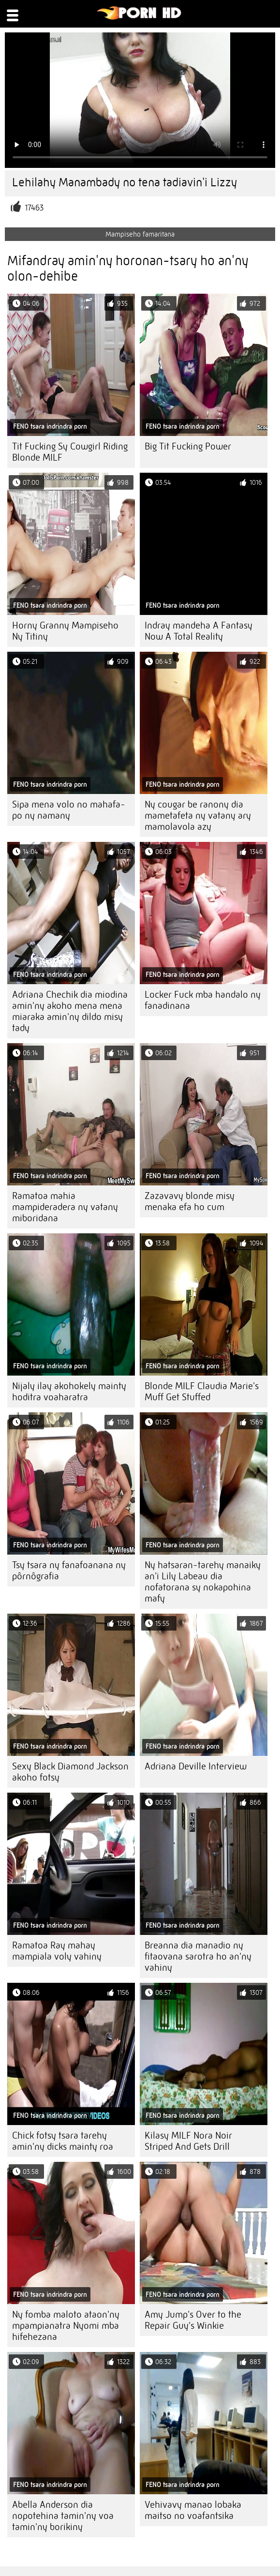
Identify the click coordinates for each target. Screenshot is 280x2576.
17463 (34, 207)
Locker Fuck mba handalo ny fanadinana (203, 1000)
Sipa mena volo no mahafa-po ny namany (68, 810)
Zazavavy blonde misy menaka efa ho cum (190, 1201)
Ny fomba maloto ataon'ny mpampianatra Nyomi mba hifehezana (65, 2325)
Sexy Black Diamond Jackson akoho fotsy (70, 1772)
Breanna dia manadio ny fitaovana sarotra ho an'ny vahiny (198, 1956)
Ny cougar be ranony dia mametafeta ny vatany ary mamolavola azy (198, 815)
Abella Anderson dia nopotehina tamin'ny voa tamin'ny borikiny (63, 2515)
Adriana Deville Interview (196, 1766)
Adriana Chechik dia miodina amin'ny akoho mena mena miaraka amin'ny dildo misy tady (70, 1011)
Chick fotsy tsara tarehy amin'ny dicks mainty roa (62, 2141)
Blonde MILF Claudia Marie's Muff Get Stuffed (202, 1391)
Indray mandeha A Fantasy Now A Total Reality (198, 631)
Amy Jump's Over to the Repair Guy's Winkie (193, 2320)
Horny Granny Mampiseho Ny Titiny (65, 631)
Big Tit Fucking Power (188, 446)
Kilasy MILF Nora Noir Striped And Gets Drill (188, 2141)
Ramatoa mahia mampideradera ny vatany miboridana (65, 1207)
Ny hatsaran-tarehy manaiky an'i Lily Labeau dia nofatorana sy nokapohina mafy (203, 1581)
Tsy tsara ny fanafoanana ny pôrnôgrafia (69, 1570)
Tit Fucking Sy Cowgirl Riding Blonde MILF (70, 452)
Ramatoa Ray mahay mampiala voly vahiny (57, 1951)
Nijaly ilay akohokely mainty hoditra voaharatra (69, 1391)
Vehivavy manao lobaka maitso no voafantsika (193, 2510)
